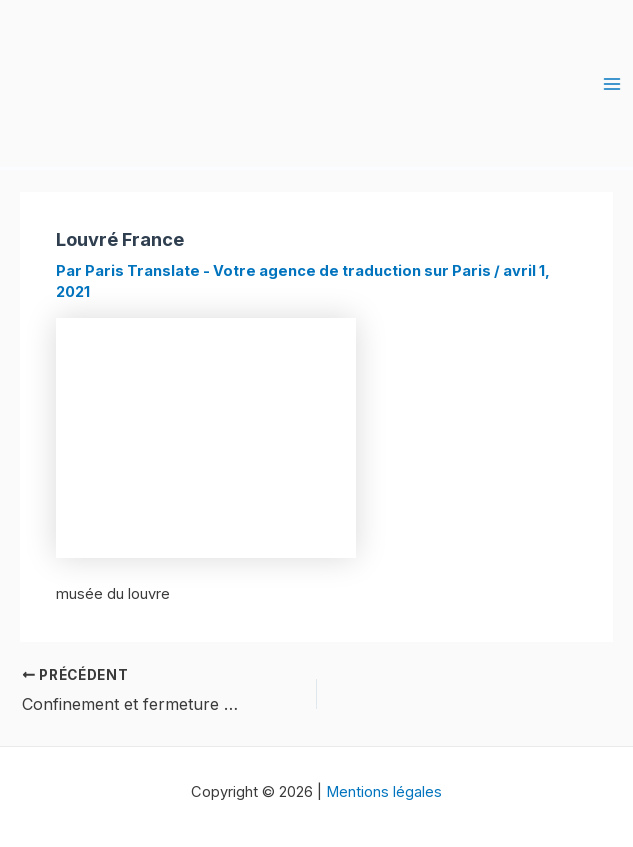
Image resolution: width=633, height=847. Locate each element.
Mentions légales (384, 792)
